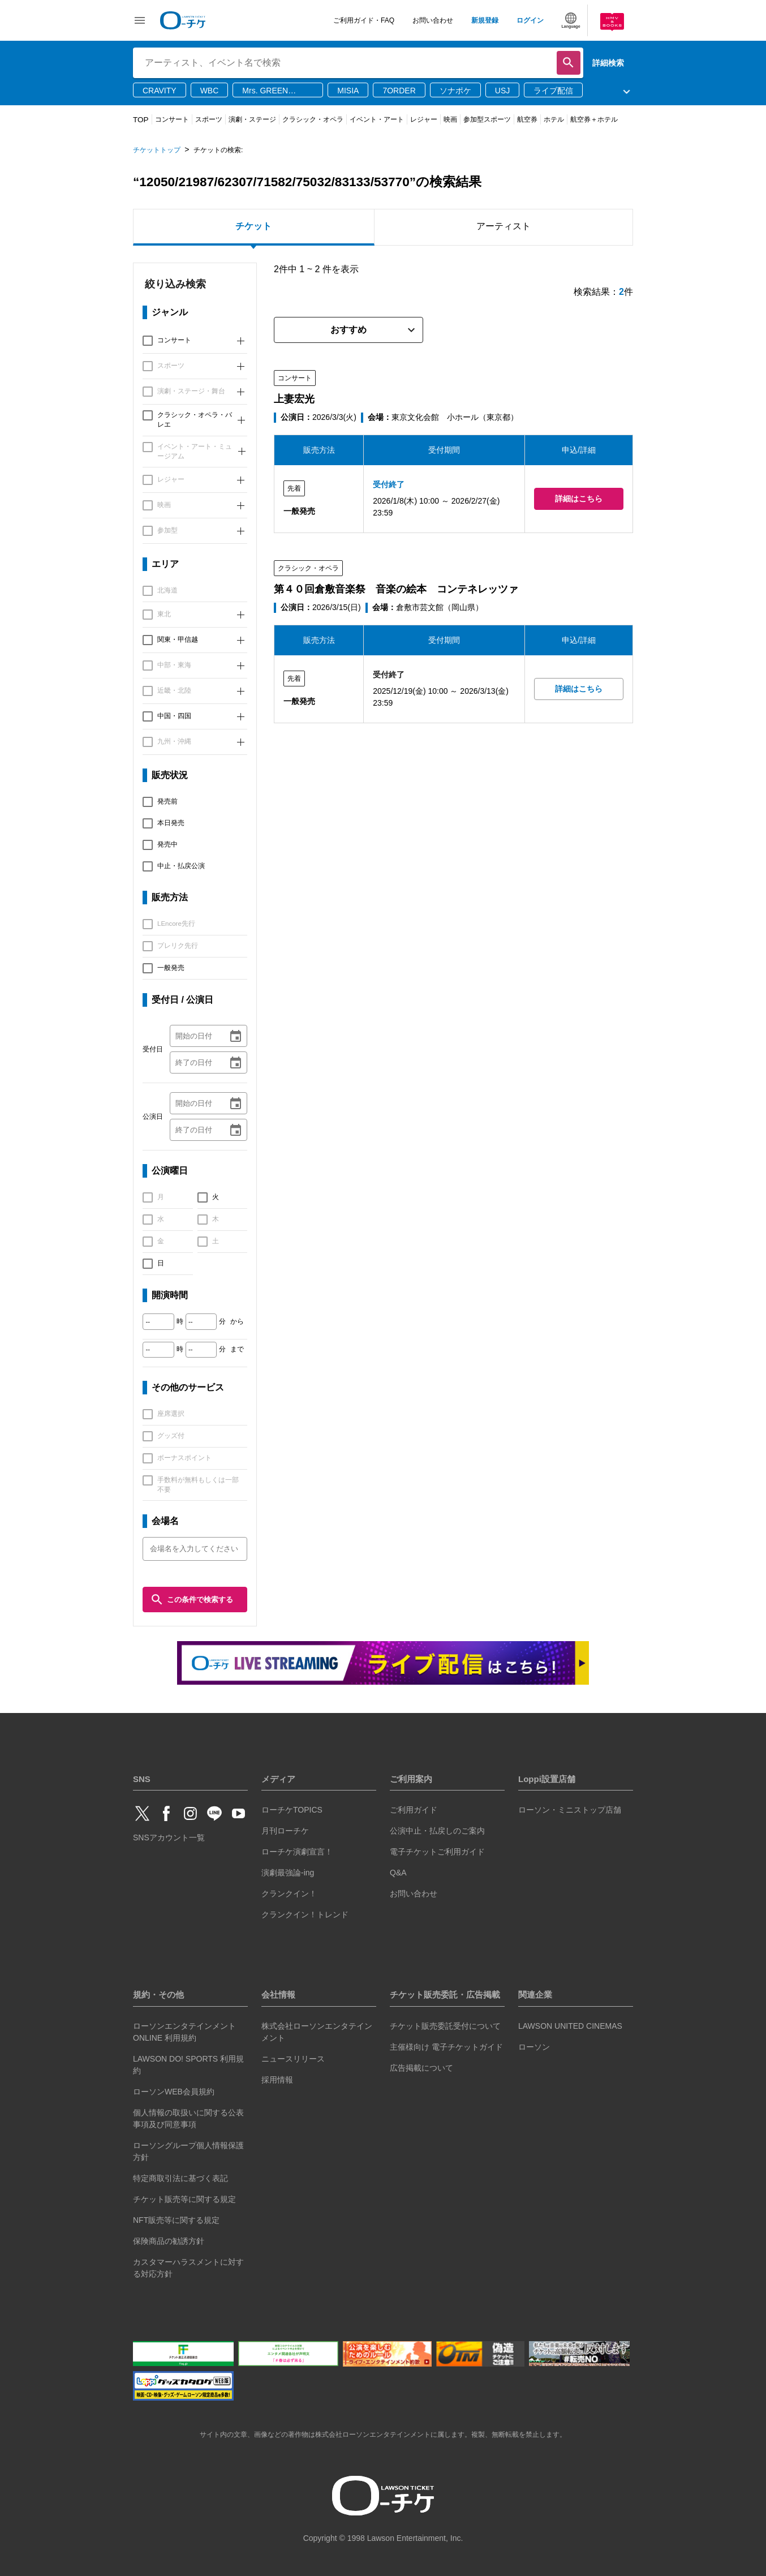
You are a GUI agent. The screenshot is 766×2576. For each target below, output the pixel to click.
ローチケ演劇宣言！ (297, 1851)
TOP (141, 119)
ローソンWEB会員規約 (173, 2091)
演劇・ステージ (252, 119)
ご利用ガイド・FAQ (363, 20)
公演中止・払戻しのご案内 (437, 1830)
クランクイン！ (289, 1893)
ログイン (530, 20)
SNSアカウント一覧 (169, 1837)
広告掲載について (421, 2067)
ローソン (534, 2046)
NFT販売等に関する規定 (176, 2220)
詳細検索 (608, 62)
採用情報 (277, 2079)
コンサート (172, 119)
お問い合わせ (432, 20)
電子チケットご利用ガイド (437, 1851)
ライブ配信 (553, 90)
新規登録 (484, 20)
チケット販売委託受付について (445, 2025)
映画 (450, 119)
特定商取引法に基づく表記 (180, 2178)
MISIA (348, 90)
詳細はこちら (579, 498)
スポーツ (208, 119)
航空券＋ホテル (594, 119)
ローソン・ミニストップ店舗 (569, 1809)
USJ (502, 90)
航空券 (527, 119)
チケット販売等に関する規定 (184, 2199)
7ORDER (398, 90)
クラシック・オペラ (312, 119)
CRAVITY (160, 90)
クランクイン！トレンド (304, 1914)
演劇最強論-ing (287, 1872)
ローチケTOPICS (291, 1809)
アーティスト (503, 226)
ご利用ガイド (413, 1809)
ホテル (554, 119)
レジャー (423, 119)
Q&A (398, 1872)
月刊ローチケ (285, 1830)
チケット (253, 226)
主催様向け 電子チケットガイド (446, 2046)
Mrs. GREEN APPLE (265, 91)
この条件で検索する (191, 1599)
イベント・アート (377, 119)
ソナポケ (455, 90)
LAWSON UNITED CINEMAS (570, 2025)
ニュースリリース (293, 2058)
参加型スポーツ (487, 119)
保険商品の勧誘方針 (168, 2241)
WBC (209, 90)
